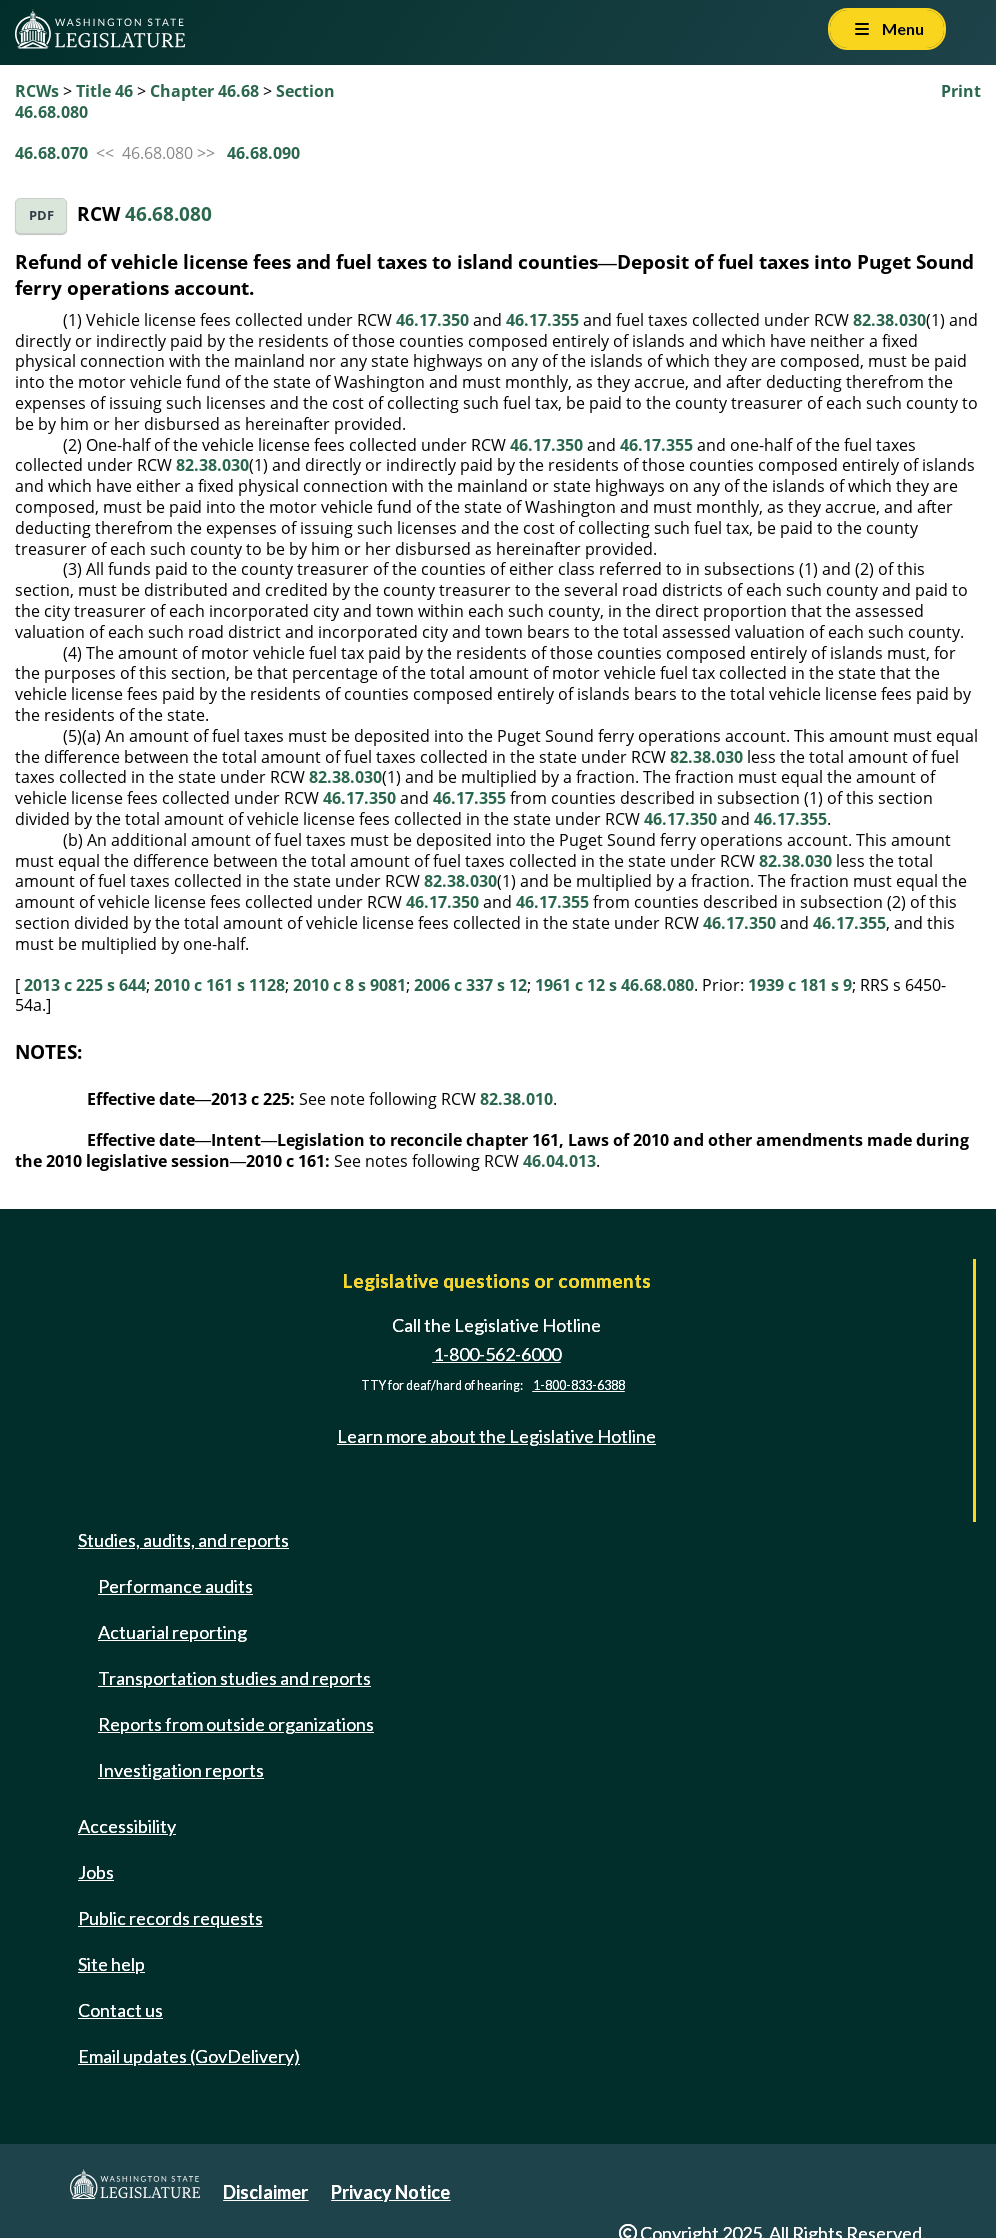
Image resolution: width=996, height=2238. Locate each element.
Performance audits (175, 1586)
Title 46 (104, 91)
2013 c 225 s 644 (85, 985)
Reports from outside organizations (236, 1724)
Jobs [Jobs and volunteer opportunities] (96, 1872)
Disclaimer (265, 2192)
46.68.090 (263, 153)
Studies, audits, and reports (183, 1540)
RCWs (37, 91)
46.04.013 (559, 1161)
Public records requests (170, 1918)
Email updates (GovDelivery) (189, 2056)
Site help (111, 1964)
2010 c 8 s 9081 (349, 985)
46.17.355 (542, 320)
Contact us (120, 2010)
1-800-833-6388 (579, 1385)
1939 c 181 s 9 (800, 985)
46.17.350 (432, 320)
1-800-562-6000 (497, 1354)
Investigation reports (181, 1770)
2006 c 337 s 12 (470, 985)
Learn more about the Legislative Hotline (496, 1436)
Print (961, 91)
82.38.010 (516, 1099)
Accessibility (127, 1826)
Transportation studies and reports (234, 1678)
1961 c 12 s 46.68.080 (614, 985)
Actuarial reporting (172, 1632)
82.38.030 (889, 320)
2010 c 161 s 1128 (219, 985)
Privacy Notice (390, 2192)
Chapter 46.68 (204, 91)
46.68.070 (51, 153)
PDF (41, 215)
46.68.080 (168, 213)
